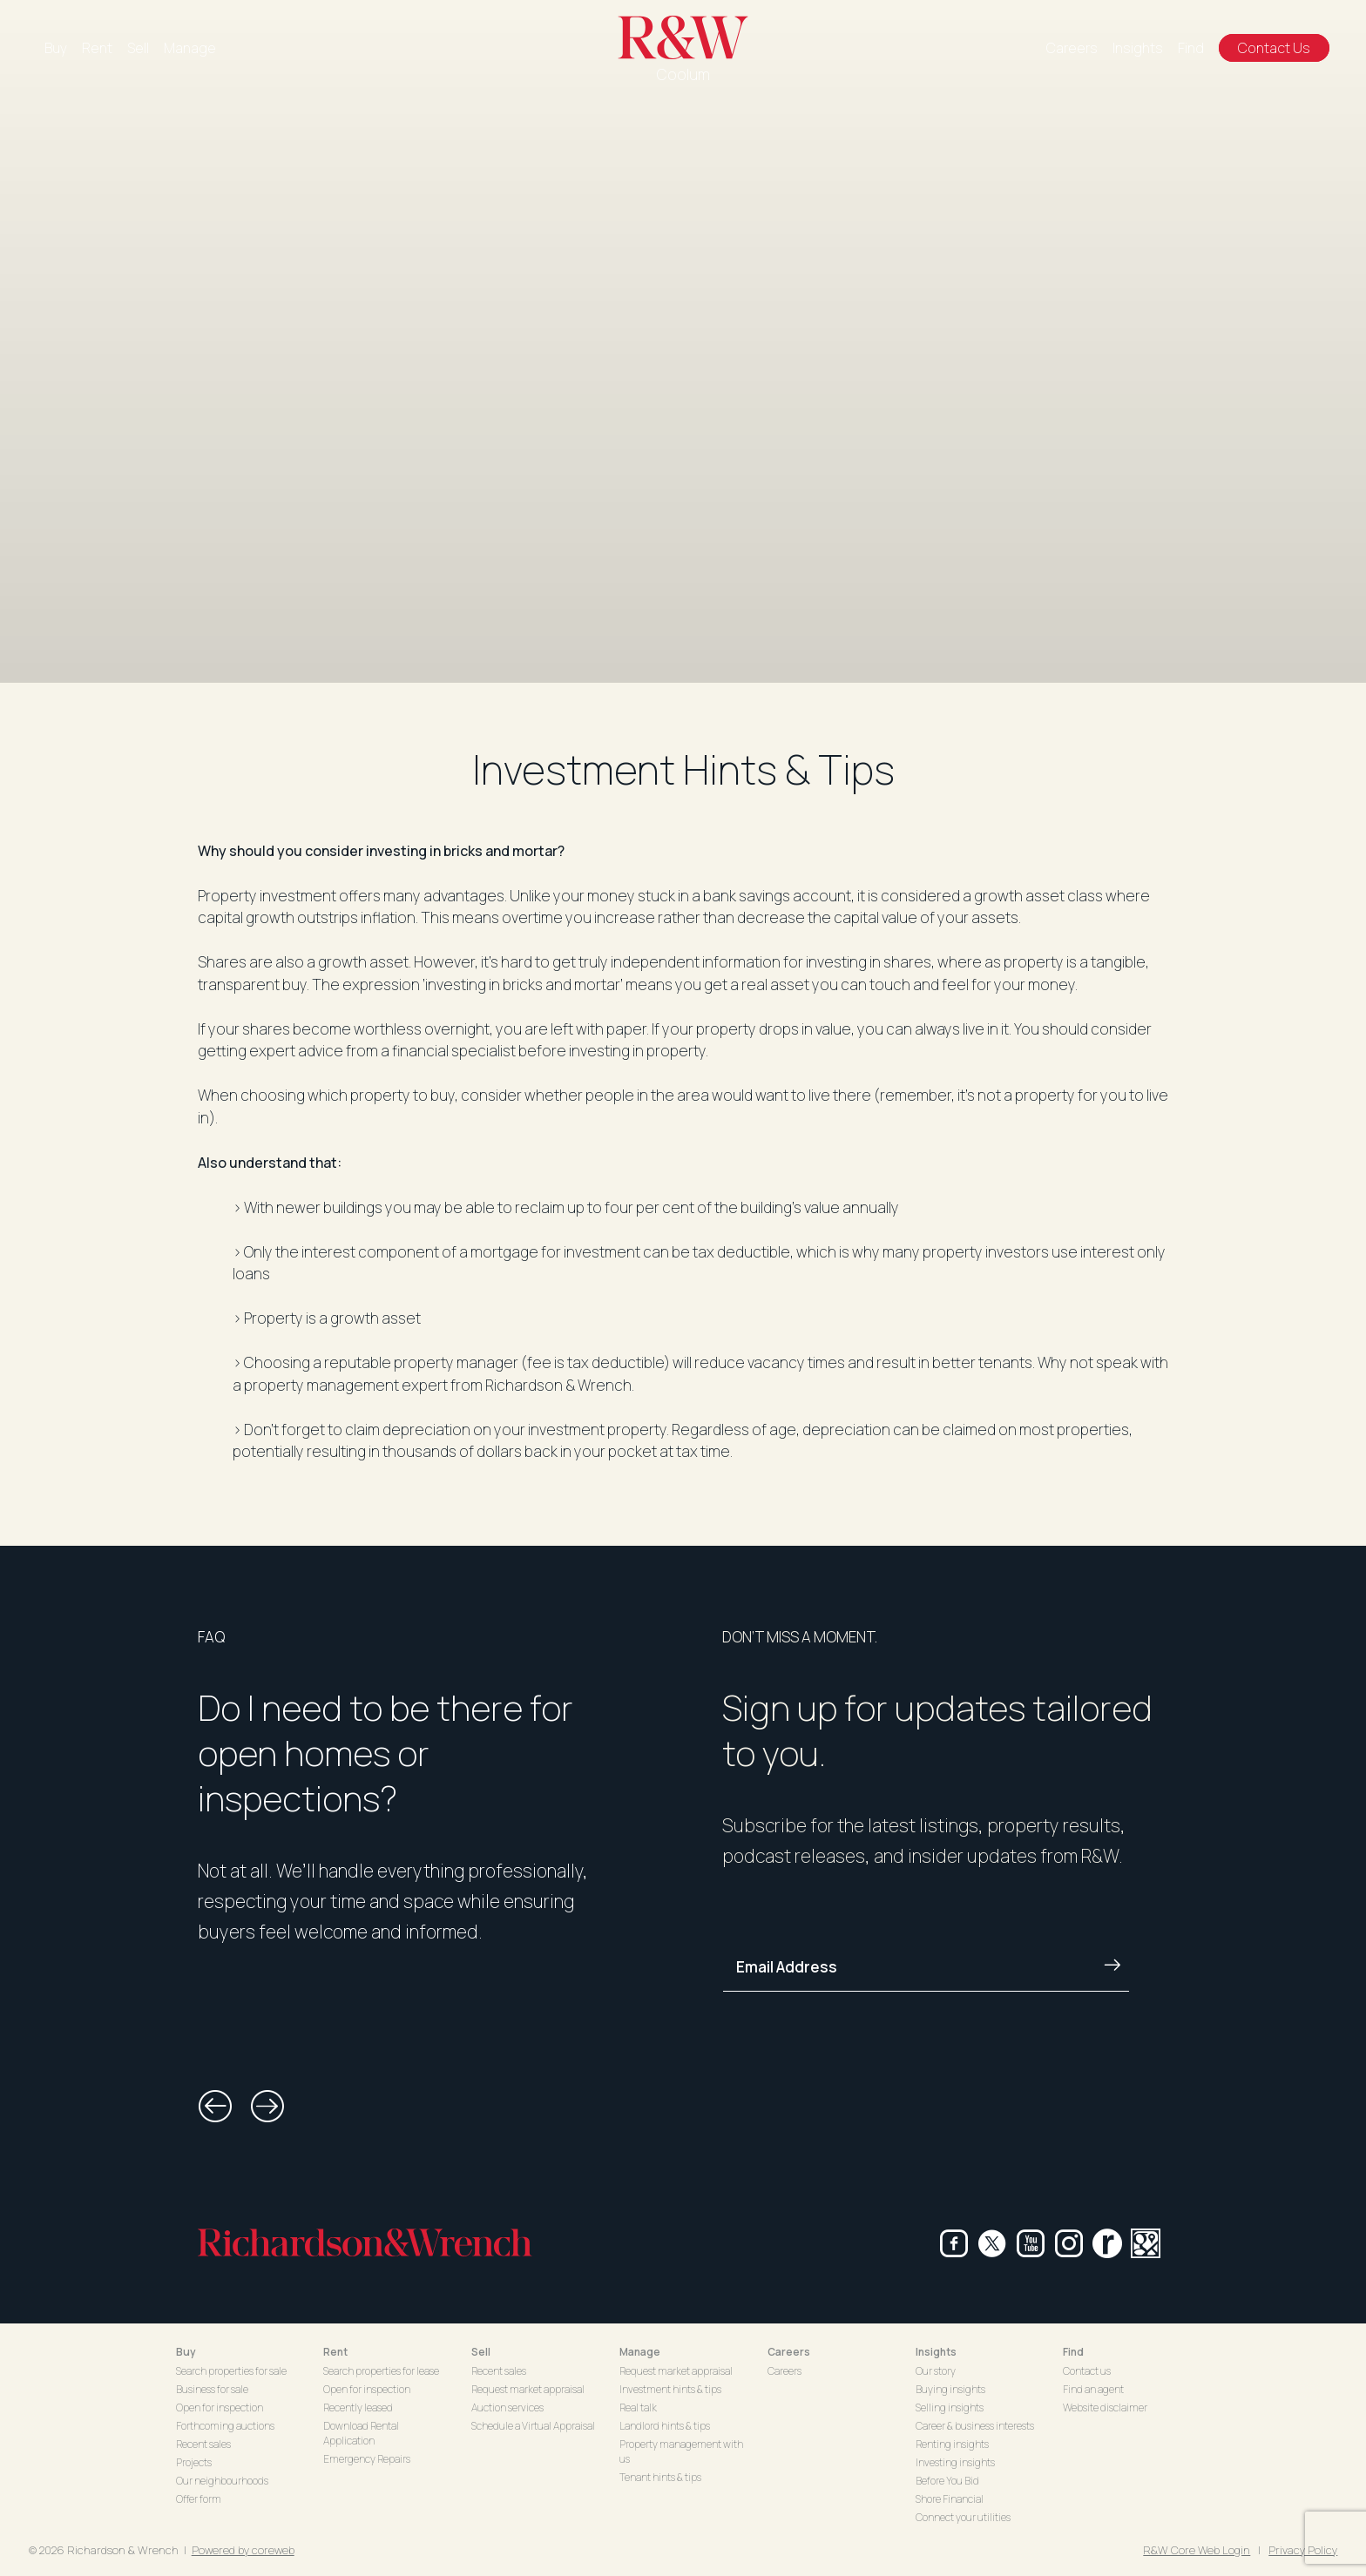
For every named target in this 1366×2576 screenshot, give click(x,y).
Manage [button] (639, 2351)
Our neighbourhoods (222, 2480)
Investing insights (955, 2462)
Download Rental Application (361, 2433)
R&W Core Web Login (1196, 2550)
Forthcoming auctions (225, 2425)
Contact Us (1274, 47)
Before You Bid (947, 2480)
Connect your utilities (963, 2517)
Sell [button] (480, 2351)
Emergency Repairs (366, 2458)
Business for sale (212, 2389)
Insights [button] (936, 2351)
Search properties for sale (231, 2371)
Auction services (507, 2407)
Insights (1137, 47)
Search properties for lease (381, 2371)
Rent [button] (335, 2351)
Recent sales (203, 2444)
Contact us (1087, 2371)
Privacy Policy (1302, 2550)
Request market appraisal (528, 2389)
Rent (97, 47)
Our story (936, 2371)
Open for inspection (219, 2407)
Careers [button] (789, 2351)
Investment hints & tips (670, 2389)
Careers (1072, 47)
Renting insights (952, 2444)
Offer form (198, 2499)
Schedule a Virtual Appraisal (533, 2425)
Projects (194, 2462)
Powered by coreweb (243, 2550)
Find (1191, 47)
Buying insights (950, 2389)
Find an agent (1093, 2389)
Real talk (638, 2407)
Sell (138, 47)
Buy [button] (186, 2351)
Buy (55, 47)
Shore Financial (950, 2499)
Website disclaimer (1105, 2407)
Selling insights (950, 2407)
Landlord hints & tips (664, 2425)
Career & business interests (975, 2425)
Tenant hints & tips (660, 2477)
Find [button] (1073, 2351)
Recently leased (358, 2407)
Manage (190, 47)
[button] (215, 2106)
